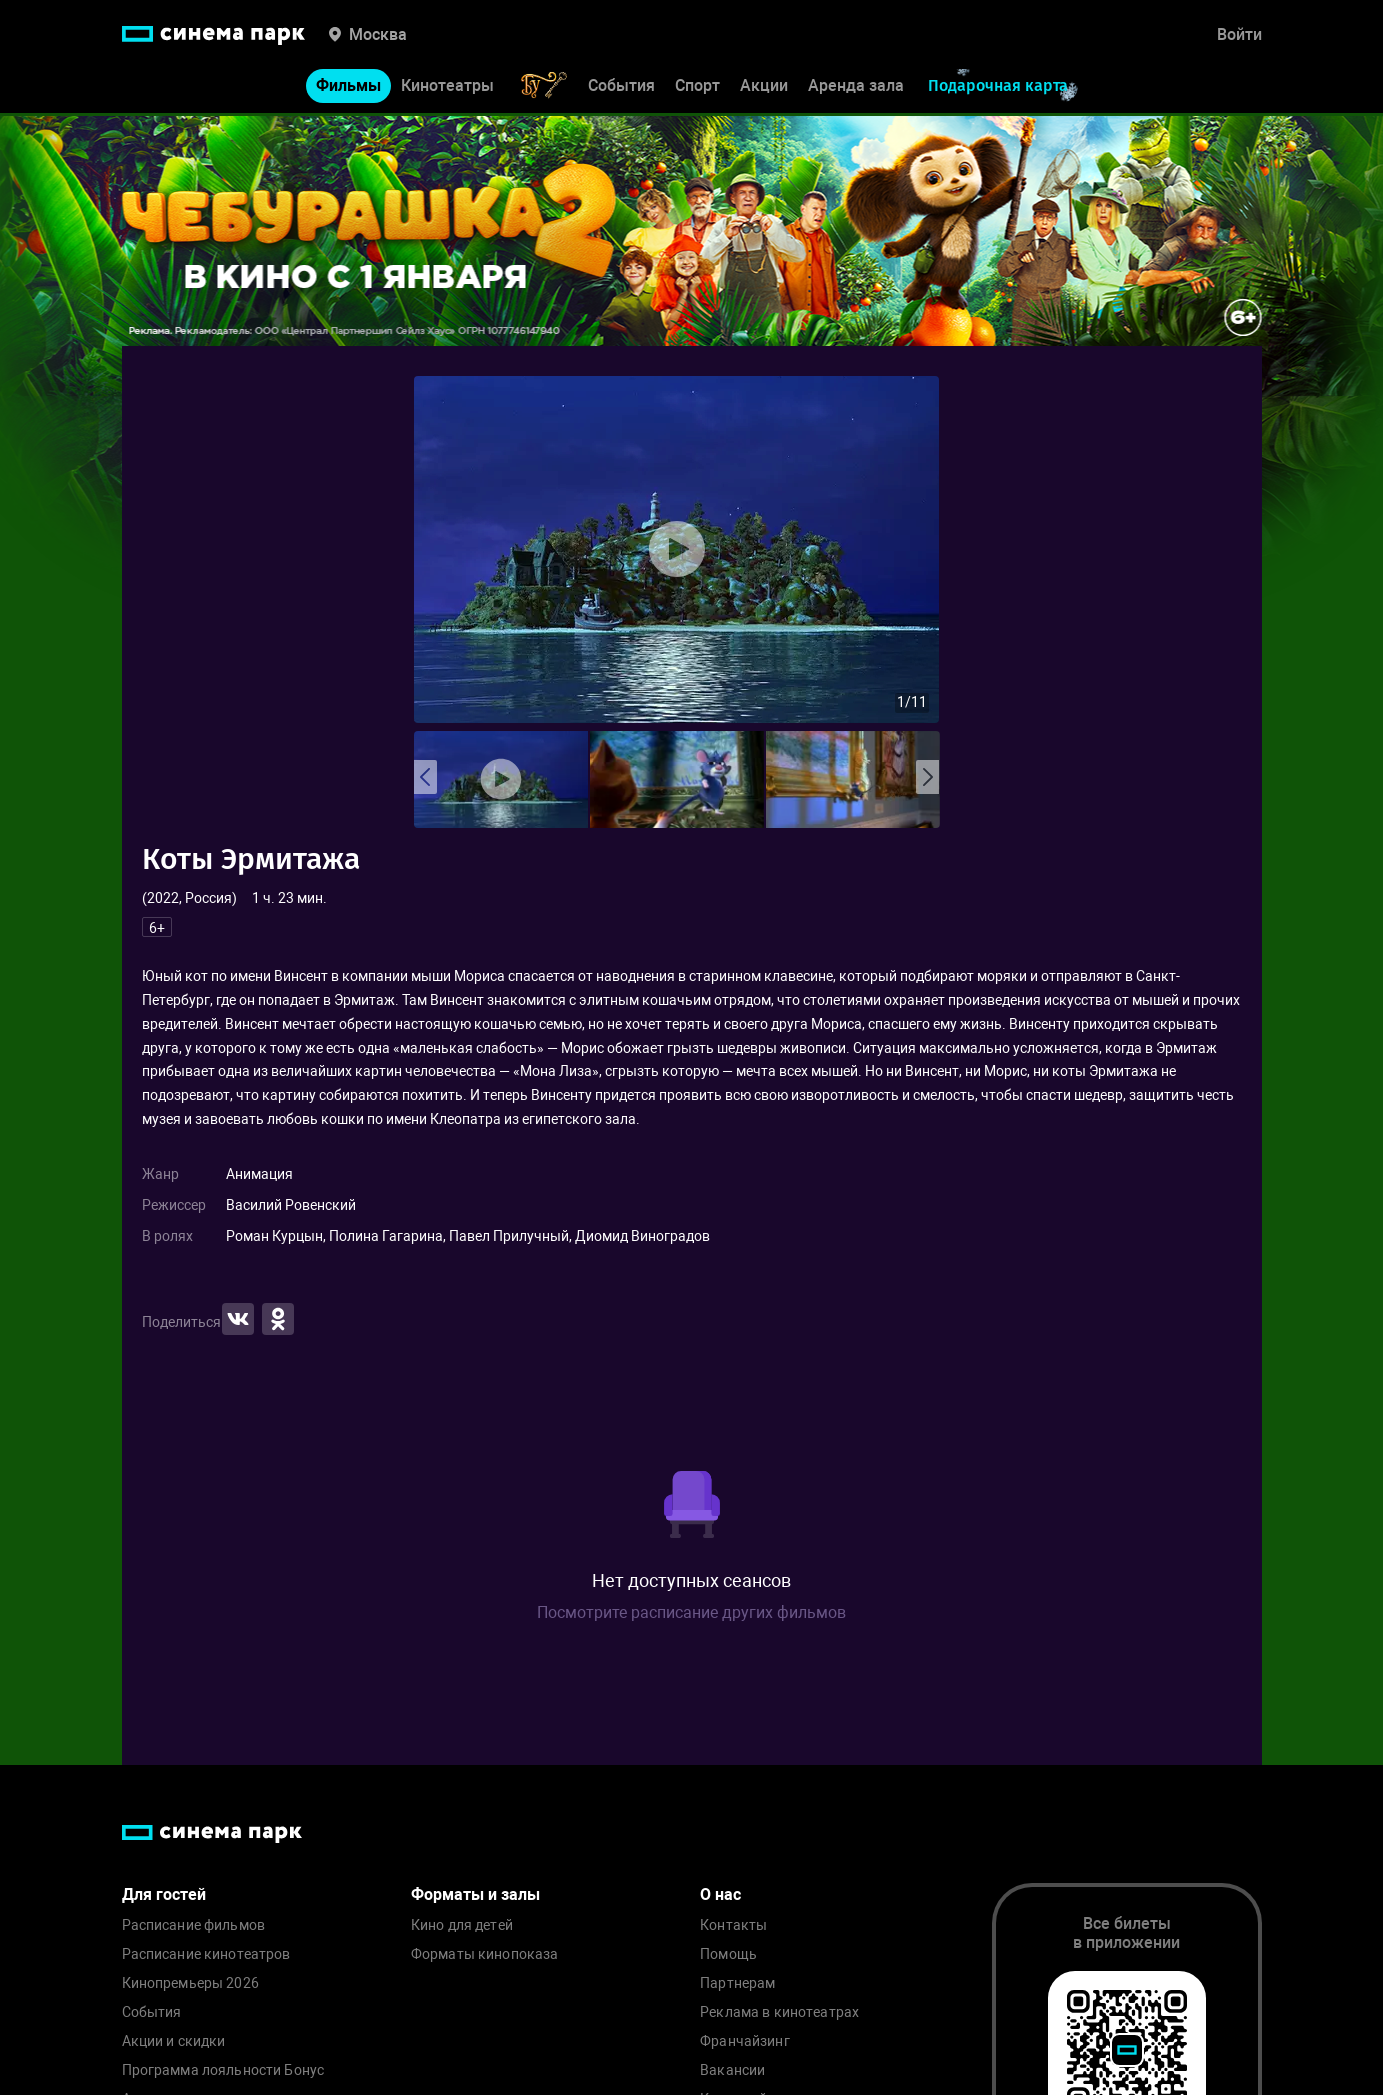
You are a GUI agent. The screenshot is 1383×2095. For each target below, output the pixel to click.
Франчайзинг (745, 2041)
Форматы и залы (475, 1894)
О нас (720, 1894)
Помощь (728, 1954)
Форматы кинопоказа (485, 1954)
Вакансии (732, 2070)
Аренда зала (856, 87)
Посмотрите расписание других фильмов (691, 1612)
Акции (764, 87)
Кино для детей (462, 1925)
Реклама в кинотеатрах (779, 2012)
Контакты (733, 1925)
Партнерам (737, 1983)
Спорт (697, 87)
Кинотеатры (447, 87)
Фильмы (348, 87)
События (621, 87)
